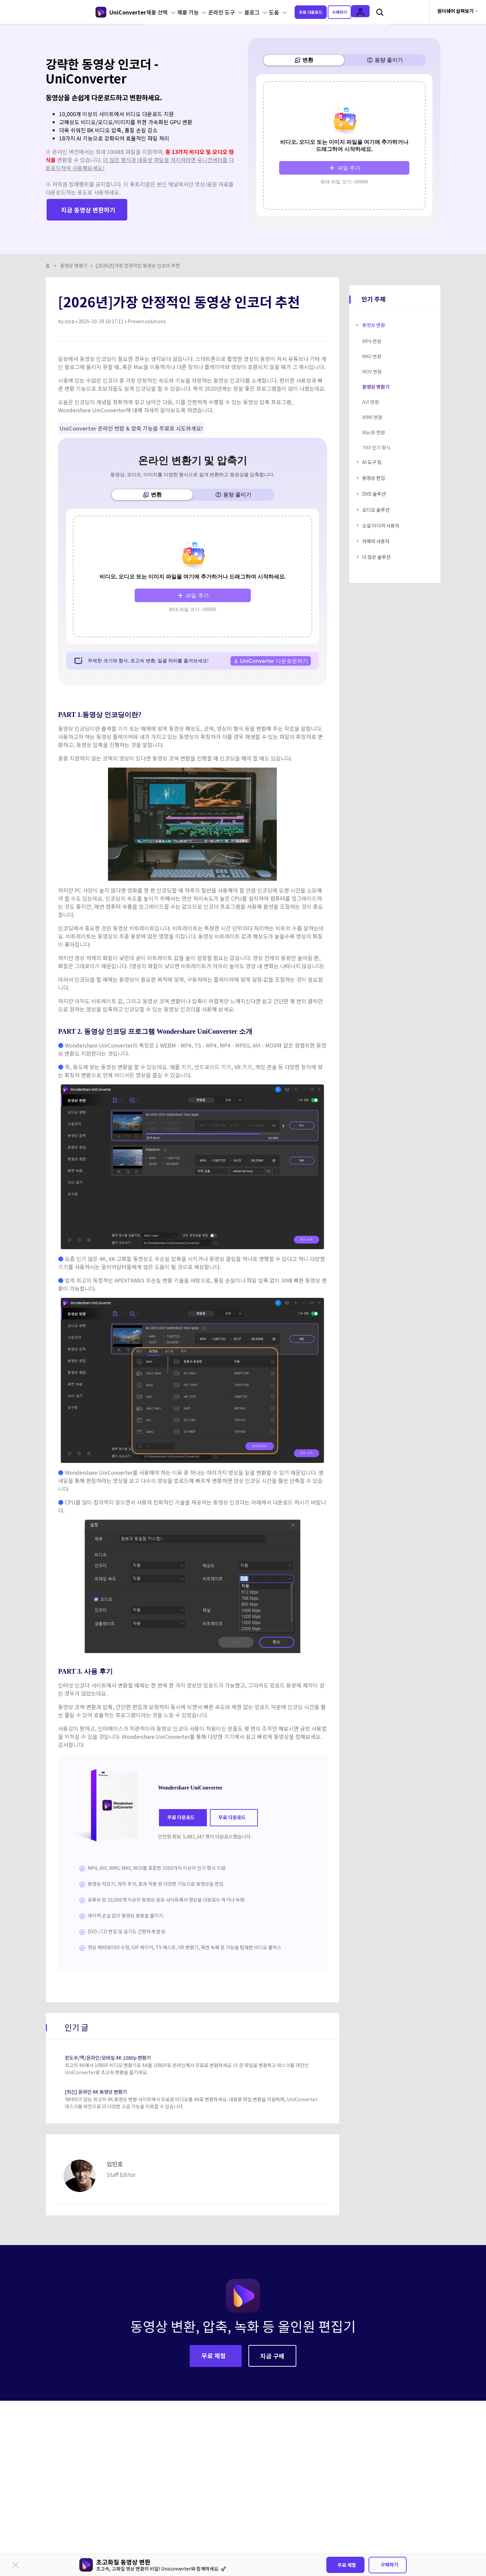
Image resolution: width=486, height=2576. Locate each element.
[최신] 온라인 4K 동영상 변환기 (105, 2070)
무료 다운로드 (318, 11)
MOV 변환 (372, 355)
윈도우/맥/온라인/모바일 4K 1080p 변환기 (120, 2036)
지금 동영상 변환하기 (88, 200)
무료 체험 (347, 2564)
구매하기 (389, 2564)
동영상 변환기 (73, 249)
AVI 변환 (370, 386)
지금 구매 (272, 2336)
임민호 (70, 305)
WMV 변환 (372, 401)
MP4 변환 (371, 325)
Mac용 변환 (373, 416)
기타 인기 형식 (376, 431)
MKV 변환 (371, 340)
